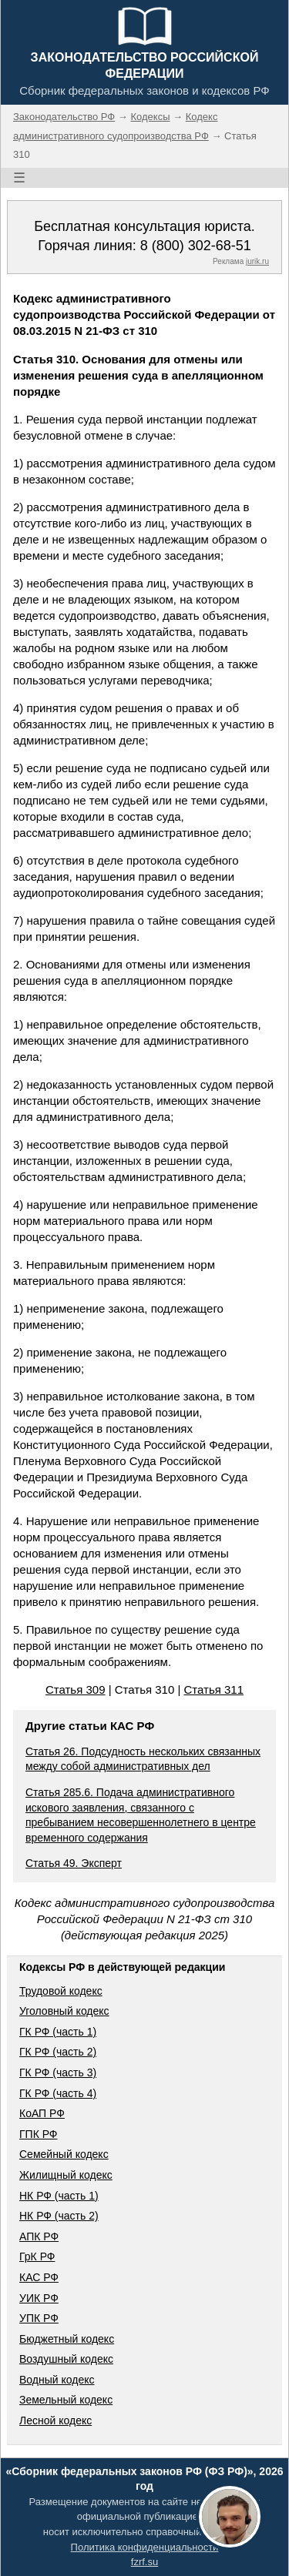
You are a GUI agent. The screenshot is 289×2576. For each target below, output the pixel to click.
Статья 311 (214, 1689)
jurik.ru (257, 261)
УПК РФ (39, 2318)
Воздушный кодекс (66, 2359)
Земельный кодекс (66, 2400)
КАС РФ (39, 2277)
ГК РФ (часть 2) (57, 2052)
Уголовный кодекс (64, 2011)
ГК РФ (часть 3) (57, 2072)
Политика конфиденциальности (145, 2547)
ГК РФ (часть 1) (57, 2032)
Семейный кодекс (64, 2154)
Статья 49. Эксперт (73, 1863)
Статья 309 (75, 1689)
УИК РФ (39, 2298)
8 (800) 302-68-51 (195, 245)
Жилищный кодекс (66, 2175)
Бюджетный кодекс (66, 2339)
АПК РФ (39, 2236)
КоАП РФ (42, 2113)
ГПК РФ (38, 2134)
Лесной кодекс (55, 2420)
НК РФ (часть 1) (59, 2196)
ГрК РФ (37, 2256)
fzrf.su (144, 2562)
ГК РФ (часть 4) (57, 2093)
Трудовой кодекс (60, 1991)
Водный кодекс (57, 2380)
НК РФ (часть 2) (59, 2216)
